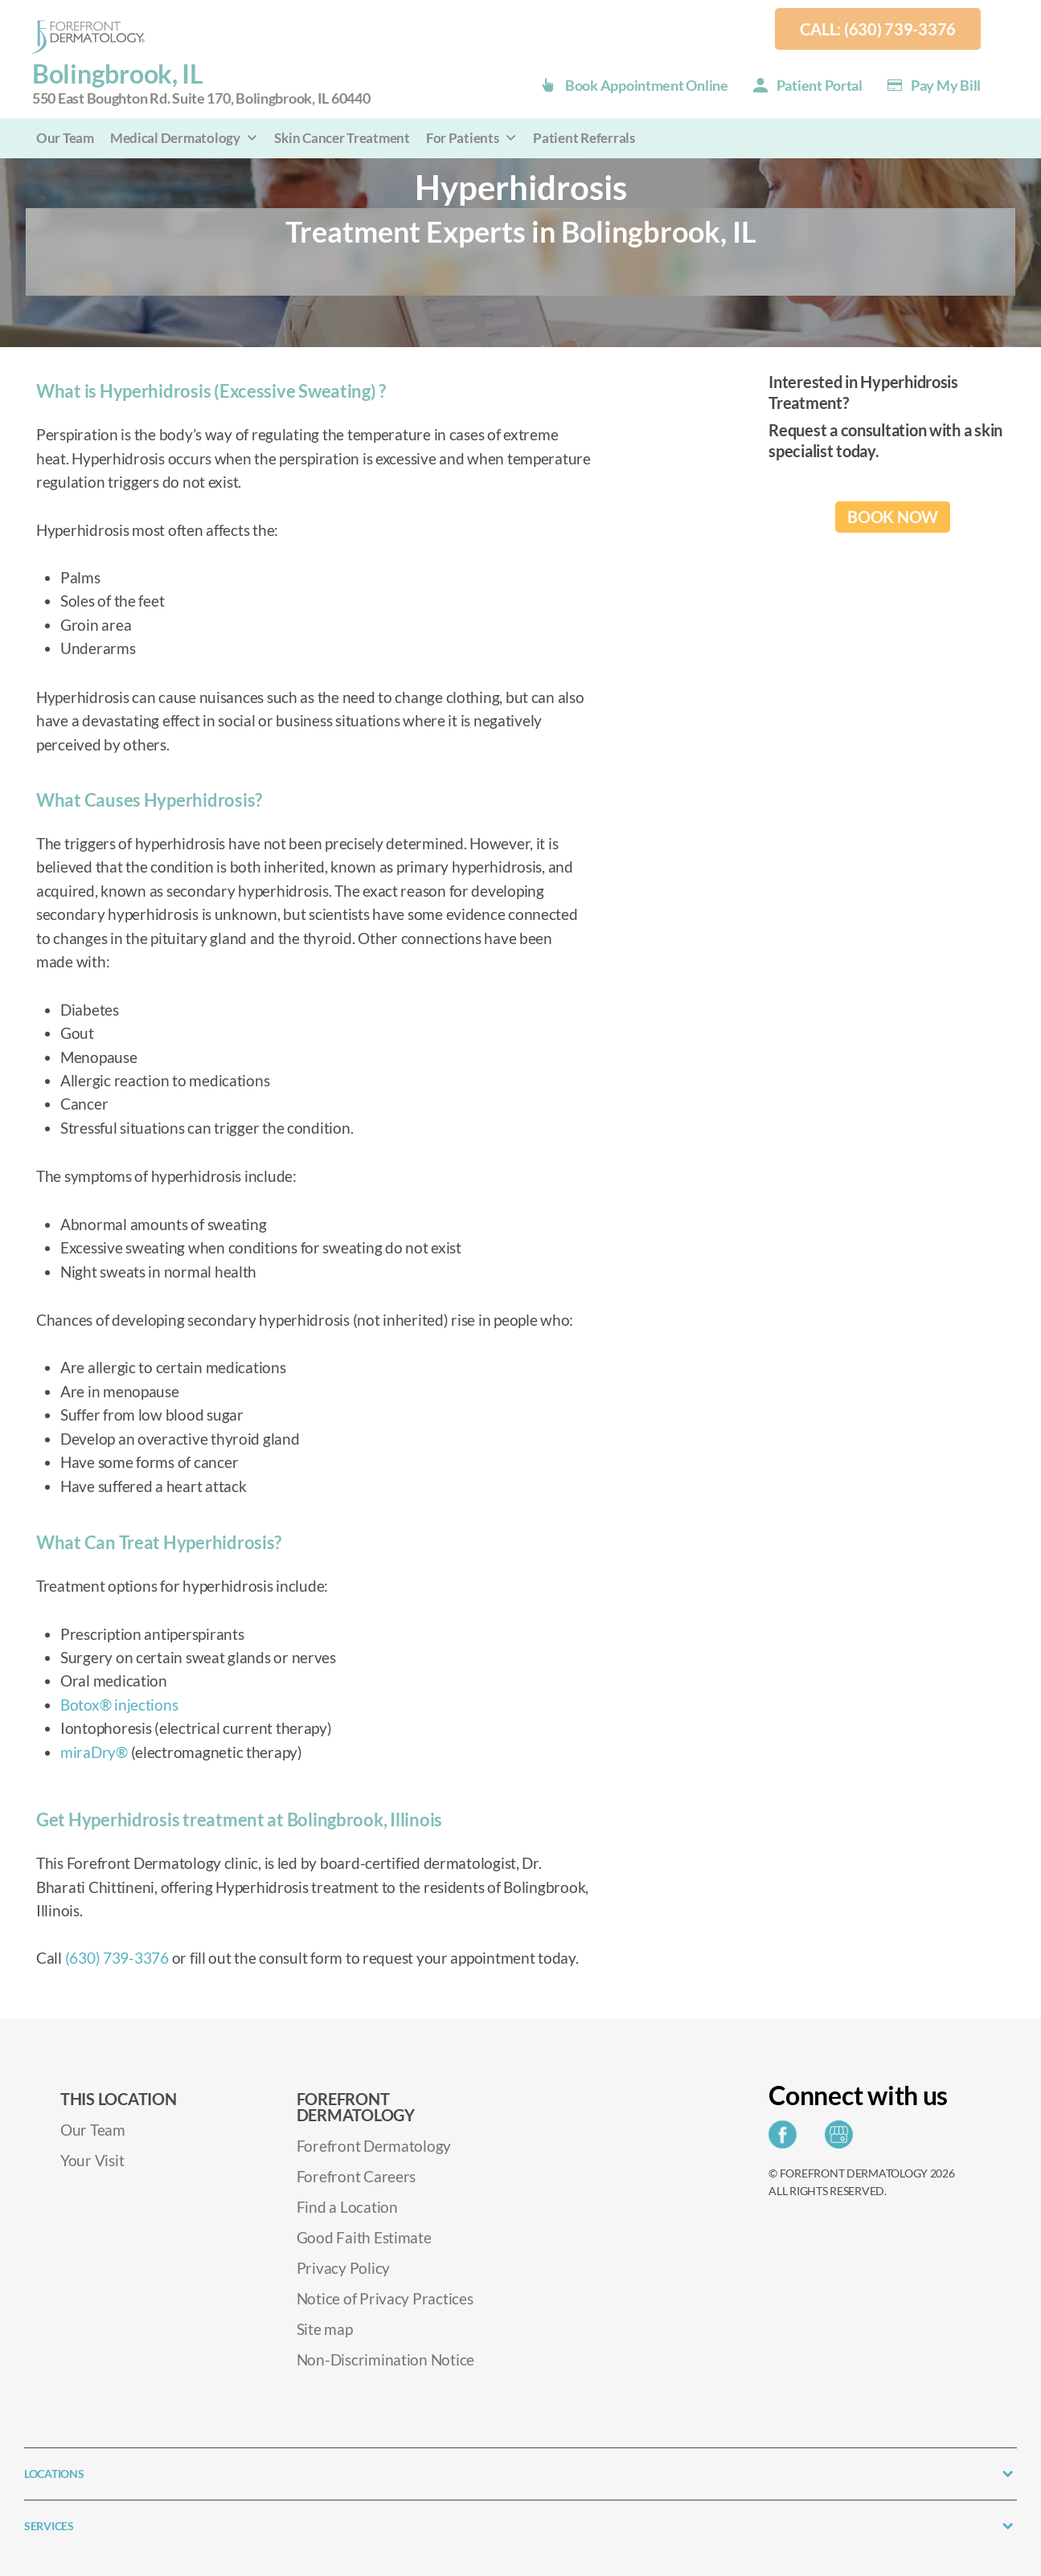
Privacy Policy (343, 2268)
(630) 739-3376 (117, 1957)
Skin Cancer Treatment (341, 137)
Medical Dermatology (184, 137)
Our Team (65, 137)
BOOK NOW (892, 517)
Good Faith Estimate (364, 2237)
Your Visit (92, 2160)
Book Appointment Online (646, 85)
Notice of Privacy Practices (385, 2298)
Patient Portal (820, 85)
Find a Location (347, 2207)
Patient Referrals (583, 137)
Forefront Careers (356, 2176)
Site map (325, 2329)
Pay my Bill (946, 85)
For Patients (472, 137)
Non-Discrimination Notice (385, 2359)
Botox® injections (119, 1704)
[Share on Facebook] (786, 2139)
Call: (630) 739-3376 (878, 29)
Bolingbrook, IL (201, 84)
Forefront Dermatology (374, 2145)
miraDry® (94, 1752)
